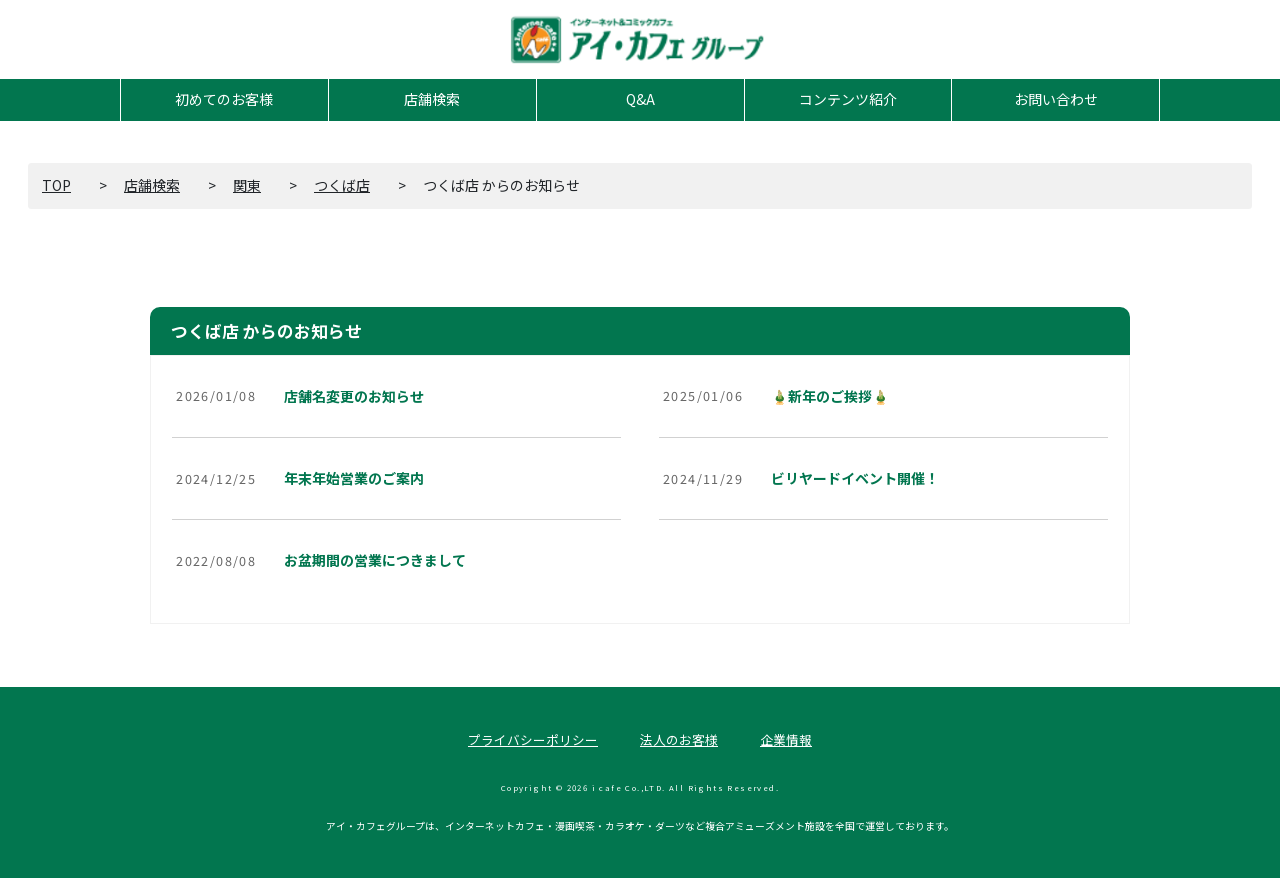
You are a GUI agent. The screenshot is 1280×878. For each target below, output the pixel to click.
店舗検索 (432, 99)
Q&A (640, 99)
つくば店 (342, 185)
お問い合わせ (1056, 99)
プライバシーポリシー (533, 739)
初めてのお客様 (224, 99)
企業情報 (786, 739)
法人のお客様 (679, 739)
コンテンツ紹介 (848, 99)
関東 (247, 185)
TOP (56, 185)
